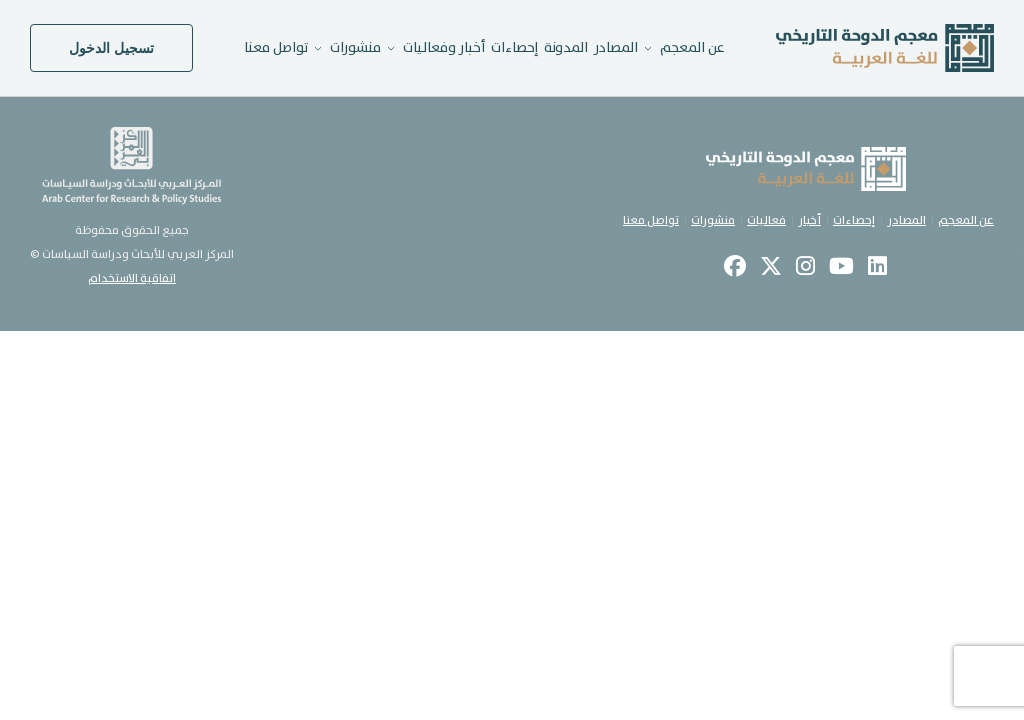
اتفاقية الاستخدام (132, 278)
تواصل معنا (276, 48)
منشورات (713, 220)
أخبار (809, 220)
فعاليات (766, 220)
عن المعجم (966, 220)
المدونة (566, 48)
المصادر (616, 48)
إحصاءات (514, 48)
